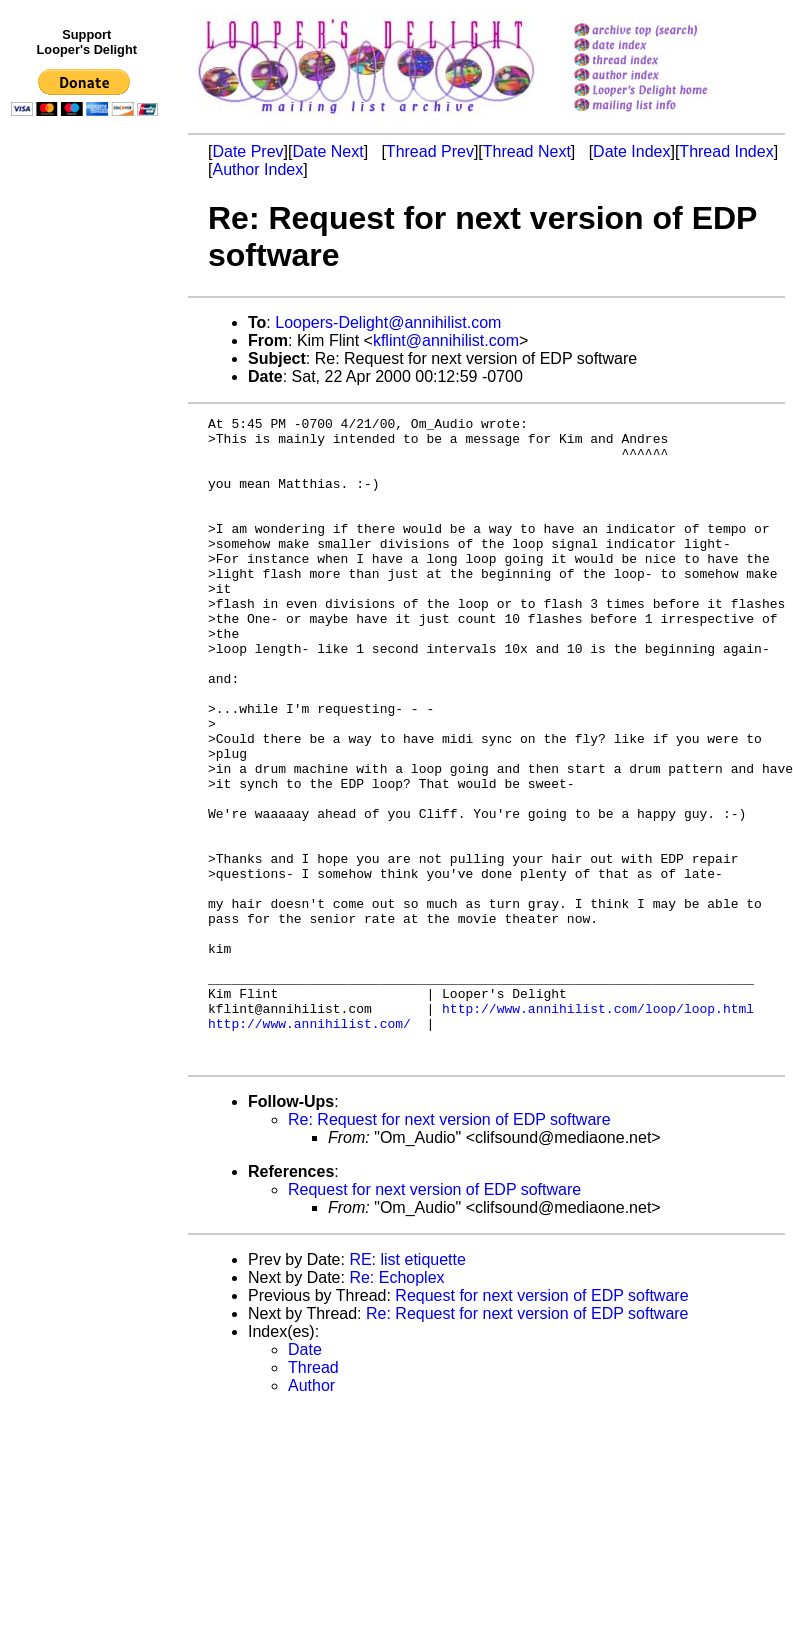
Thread (313, 1496)
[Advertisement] (88, 537)
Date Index (631, 151)
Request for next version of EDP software (434, 1318)
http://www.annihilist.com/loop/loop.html (598, 1128)
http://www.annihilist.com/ (309, 1146)
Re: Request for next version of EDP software (449, 1248)
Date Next (327, 151)
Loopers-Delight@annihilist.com (388, 322)
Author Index (257, 169)
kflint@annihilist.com (446, 340)
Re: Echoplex (396, 1406)
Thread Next (527, 151)
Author (311, 1514)
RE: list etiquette (407, 1388)
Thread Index (726, 151)
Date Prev (247, 151)
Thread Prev (430, 151)
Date (305, 1478)
